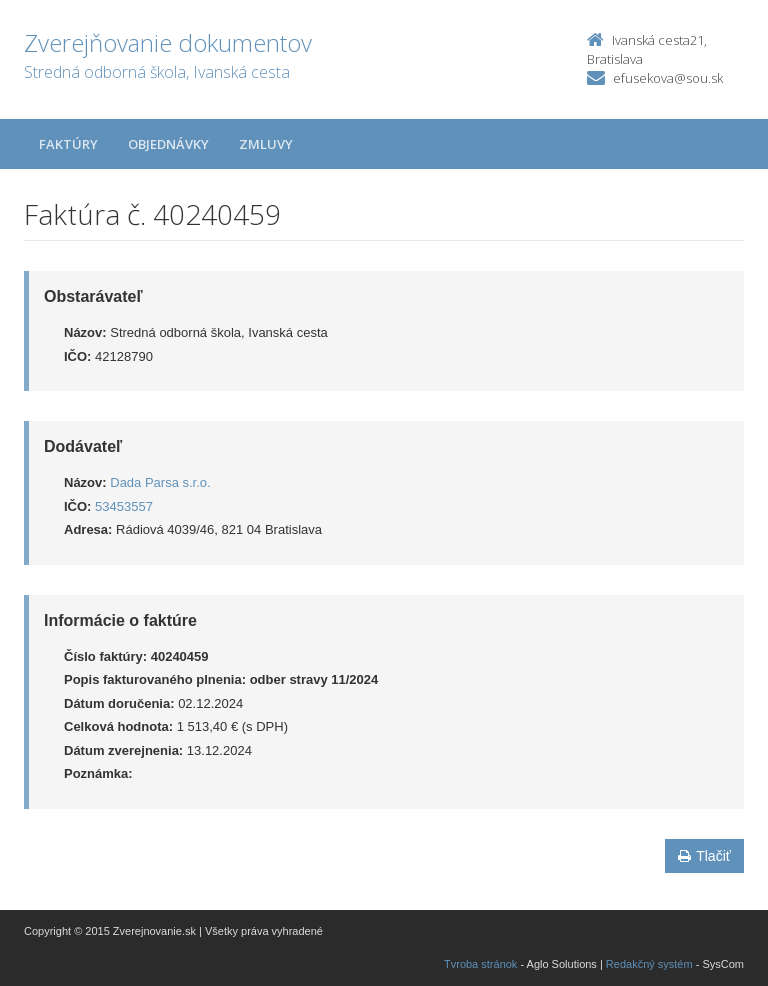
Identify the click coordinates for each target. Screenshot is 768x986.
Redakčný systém (649, 964)
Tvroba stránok (480, 964)
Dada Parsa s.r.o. (160, 482)
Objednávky (168, 144)
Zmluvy (266, 144)
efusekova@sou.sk (668, 78)
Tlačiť (704, 856)
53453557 (124, 506)
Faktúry (68, 144)
